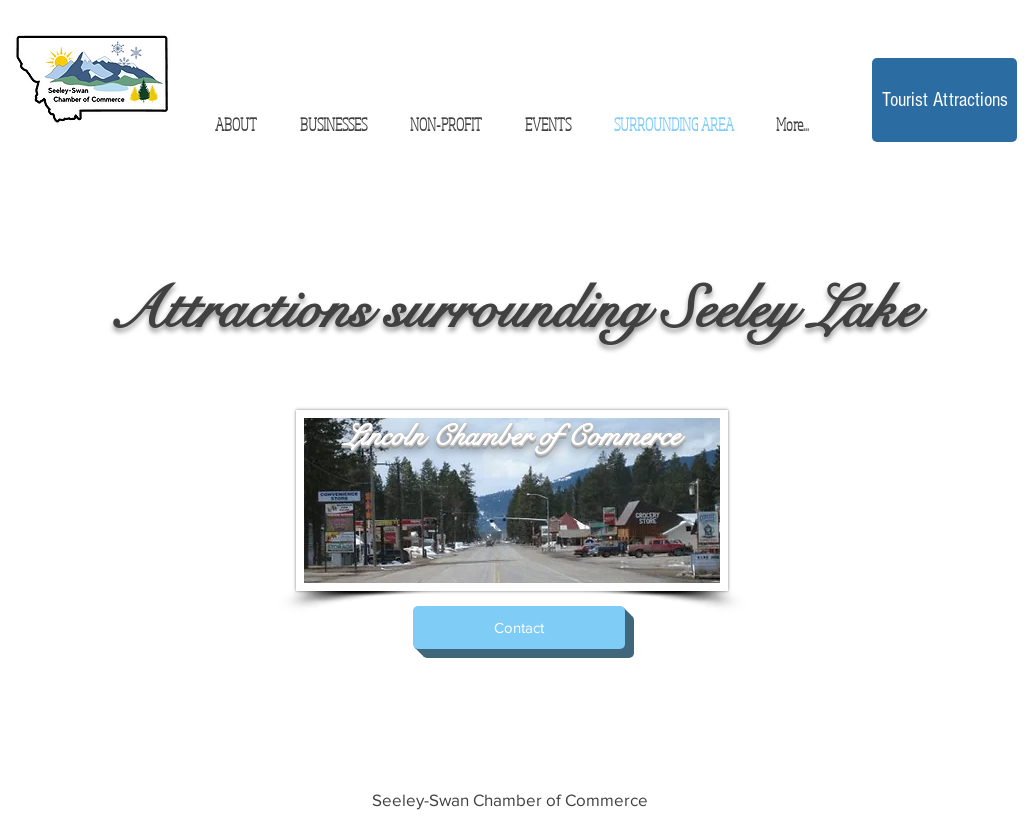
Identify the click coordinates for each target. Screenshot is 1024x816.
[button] (333, 125)
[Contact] (519, 627)
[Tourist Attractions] (944, 100)
